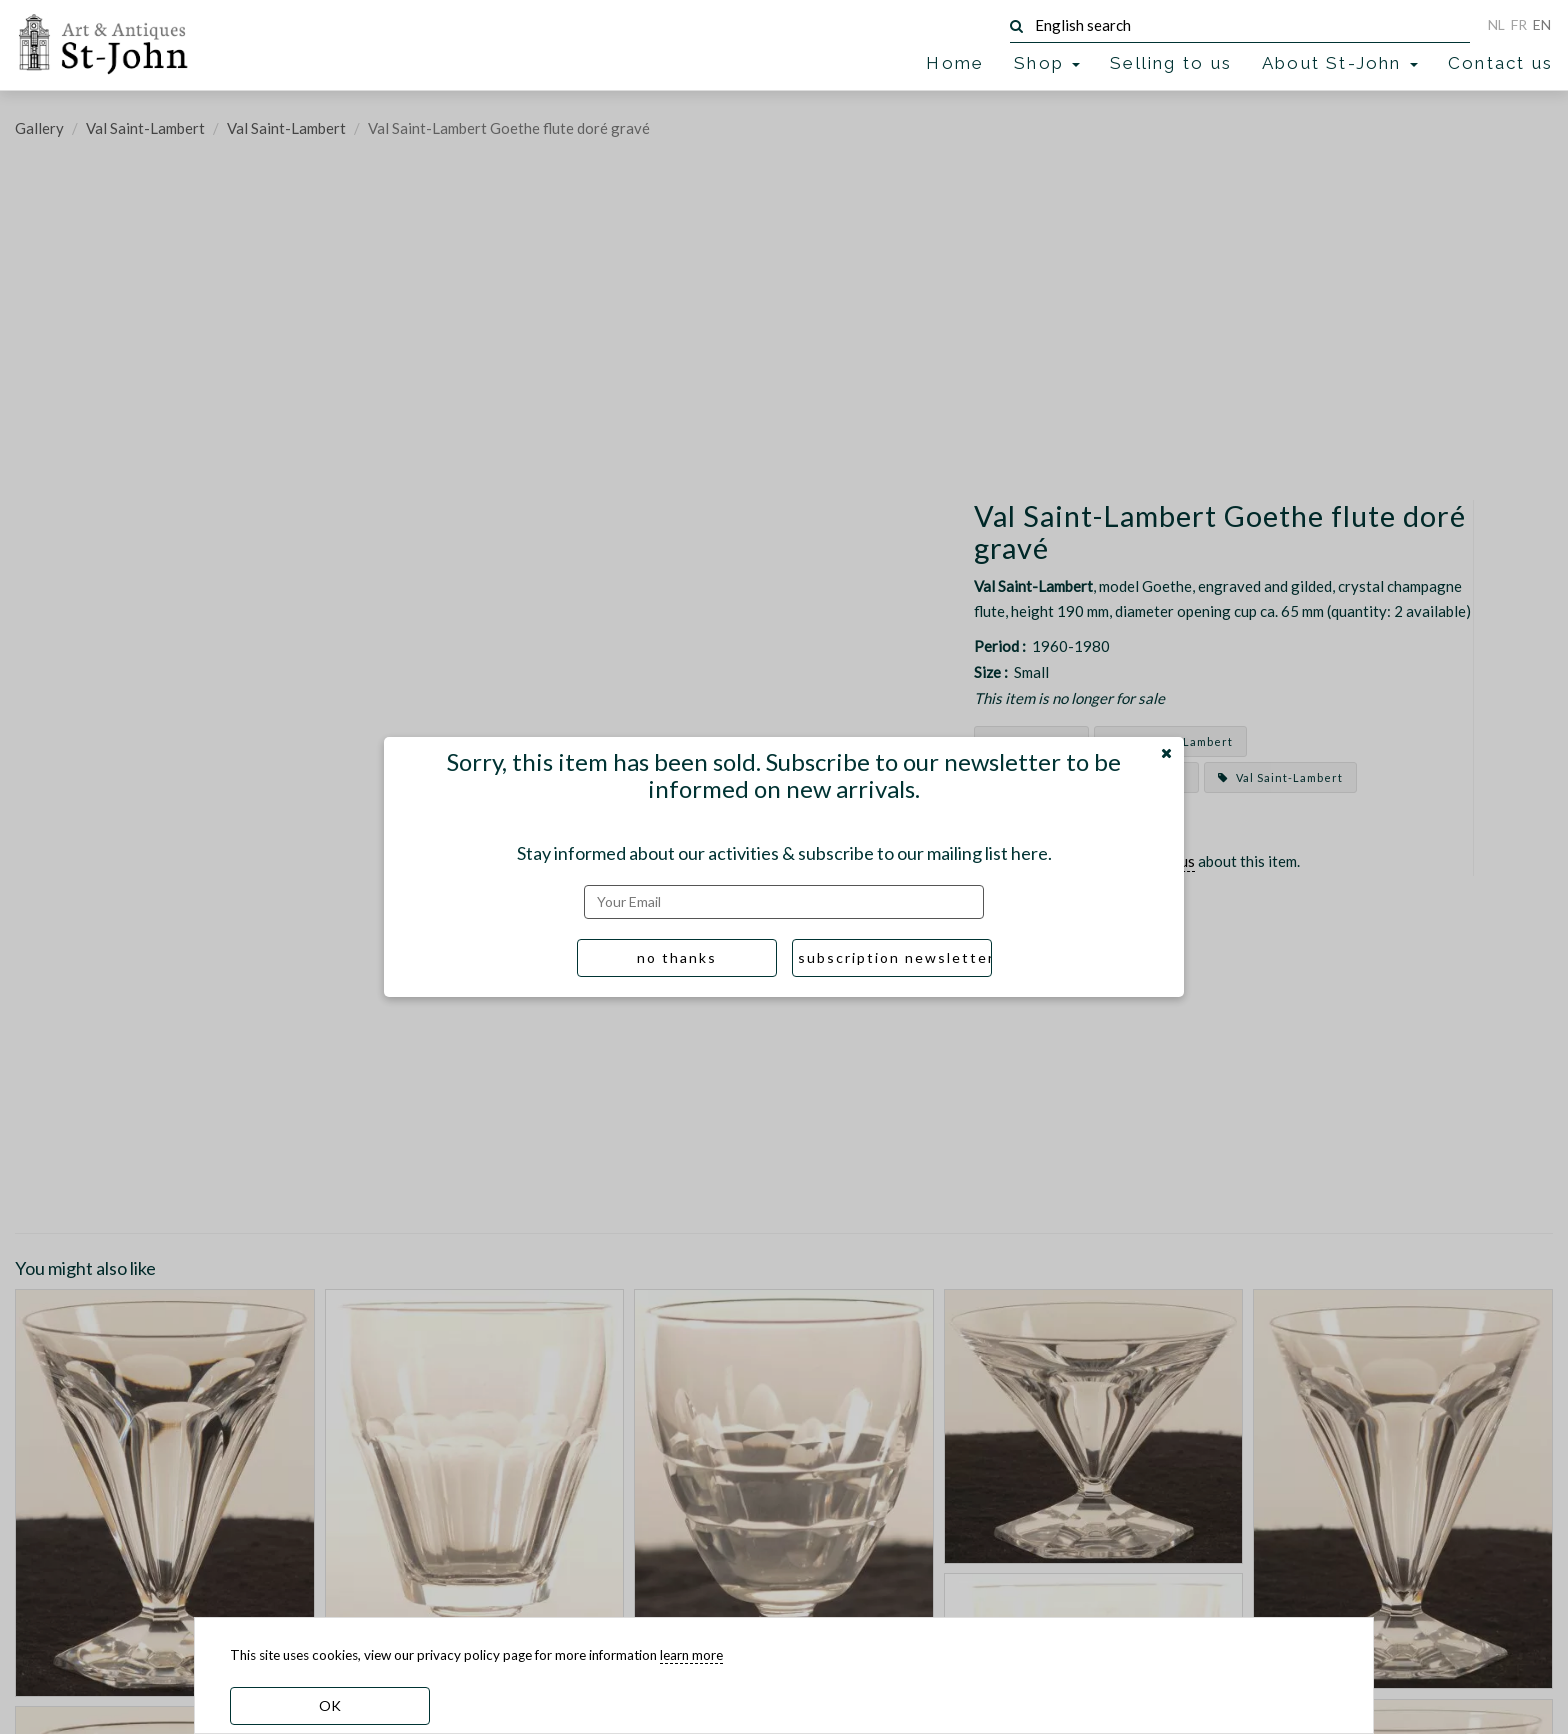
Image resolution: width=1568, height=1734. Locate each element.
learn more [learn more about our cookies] (691, 1655)
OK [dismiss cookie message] (330, 1705)
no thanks (677, 957)
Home (955, 63)
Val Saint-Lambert (145, 128)
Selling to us (1171, 63)
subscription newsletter (895, 957)
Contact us (1500, 63)
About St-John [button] (1340, 63)
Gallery (39, 128)
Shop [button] (1047, 63)
